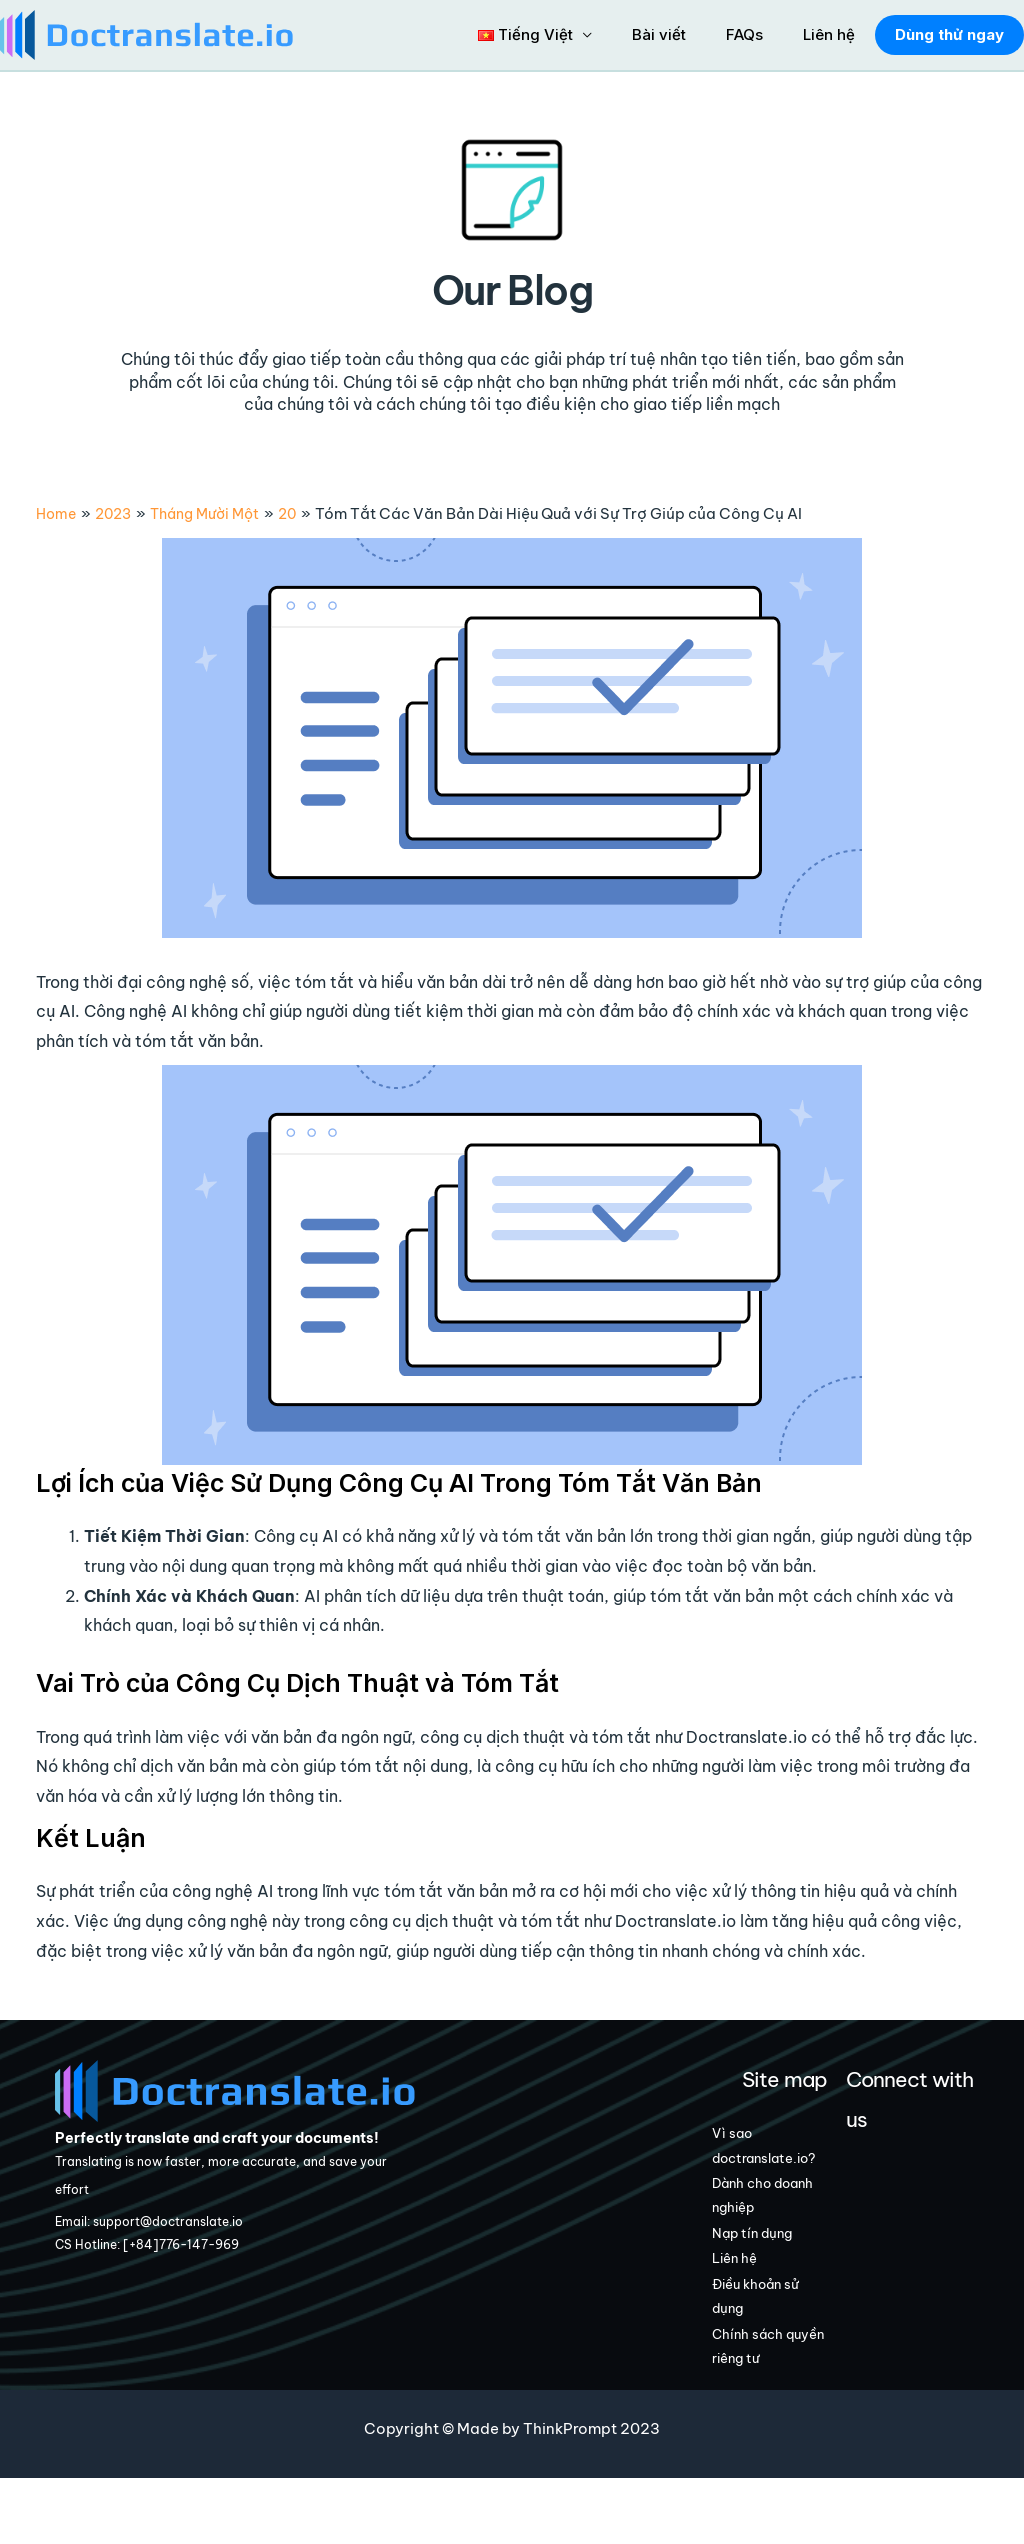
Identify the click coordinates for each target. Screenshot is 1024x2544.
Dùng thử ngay (945, 34)
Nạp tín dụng (785, 2278)
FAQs (751, 34)
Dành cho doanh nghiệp (788, 2234)
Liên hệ (826, 34)
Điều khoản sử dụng (789, 2353)
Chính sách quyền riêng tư (790, 2410)
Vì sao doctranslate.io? (790, 2164)
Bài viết (676, 34)
